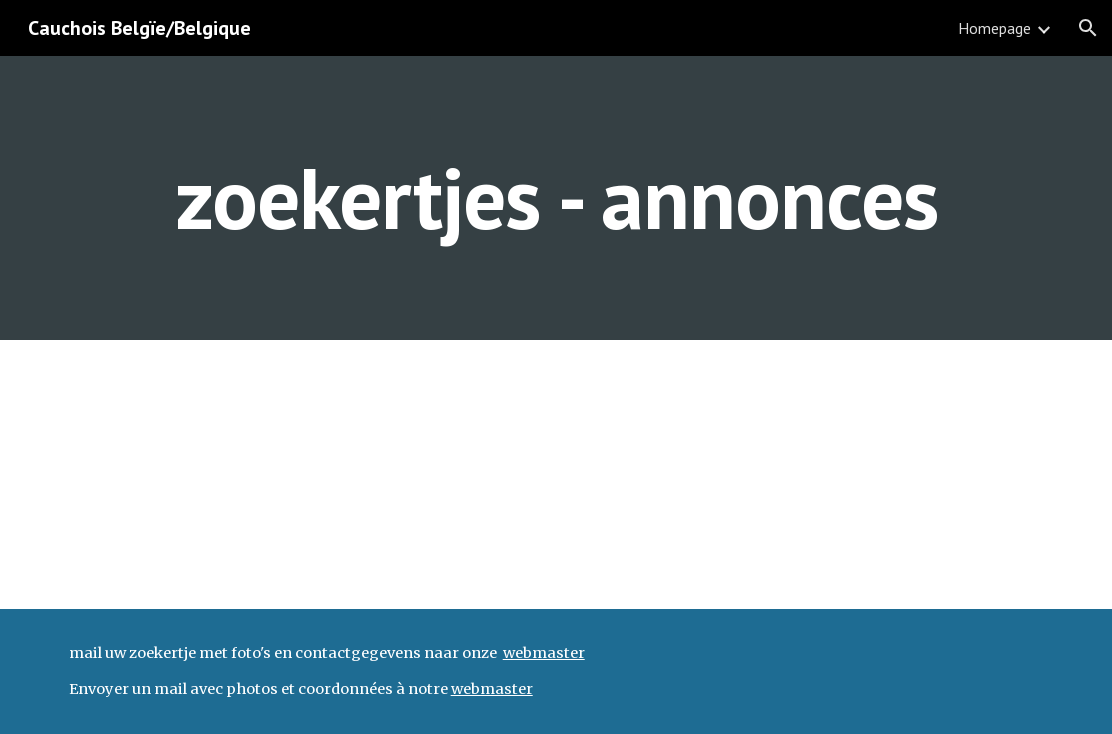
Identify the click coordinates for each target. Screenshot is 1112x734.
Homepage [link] (994, 28)
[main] (556, 197)
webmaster (544, 653)
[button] (1088, 28)
